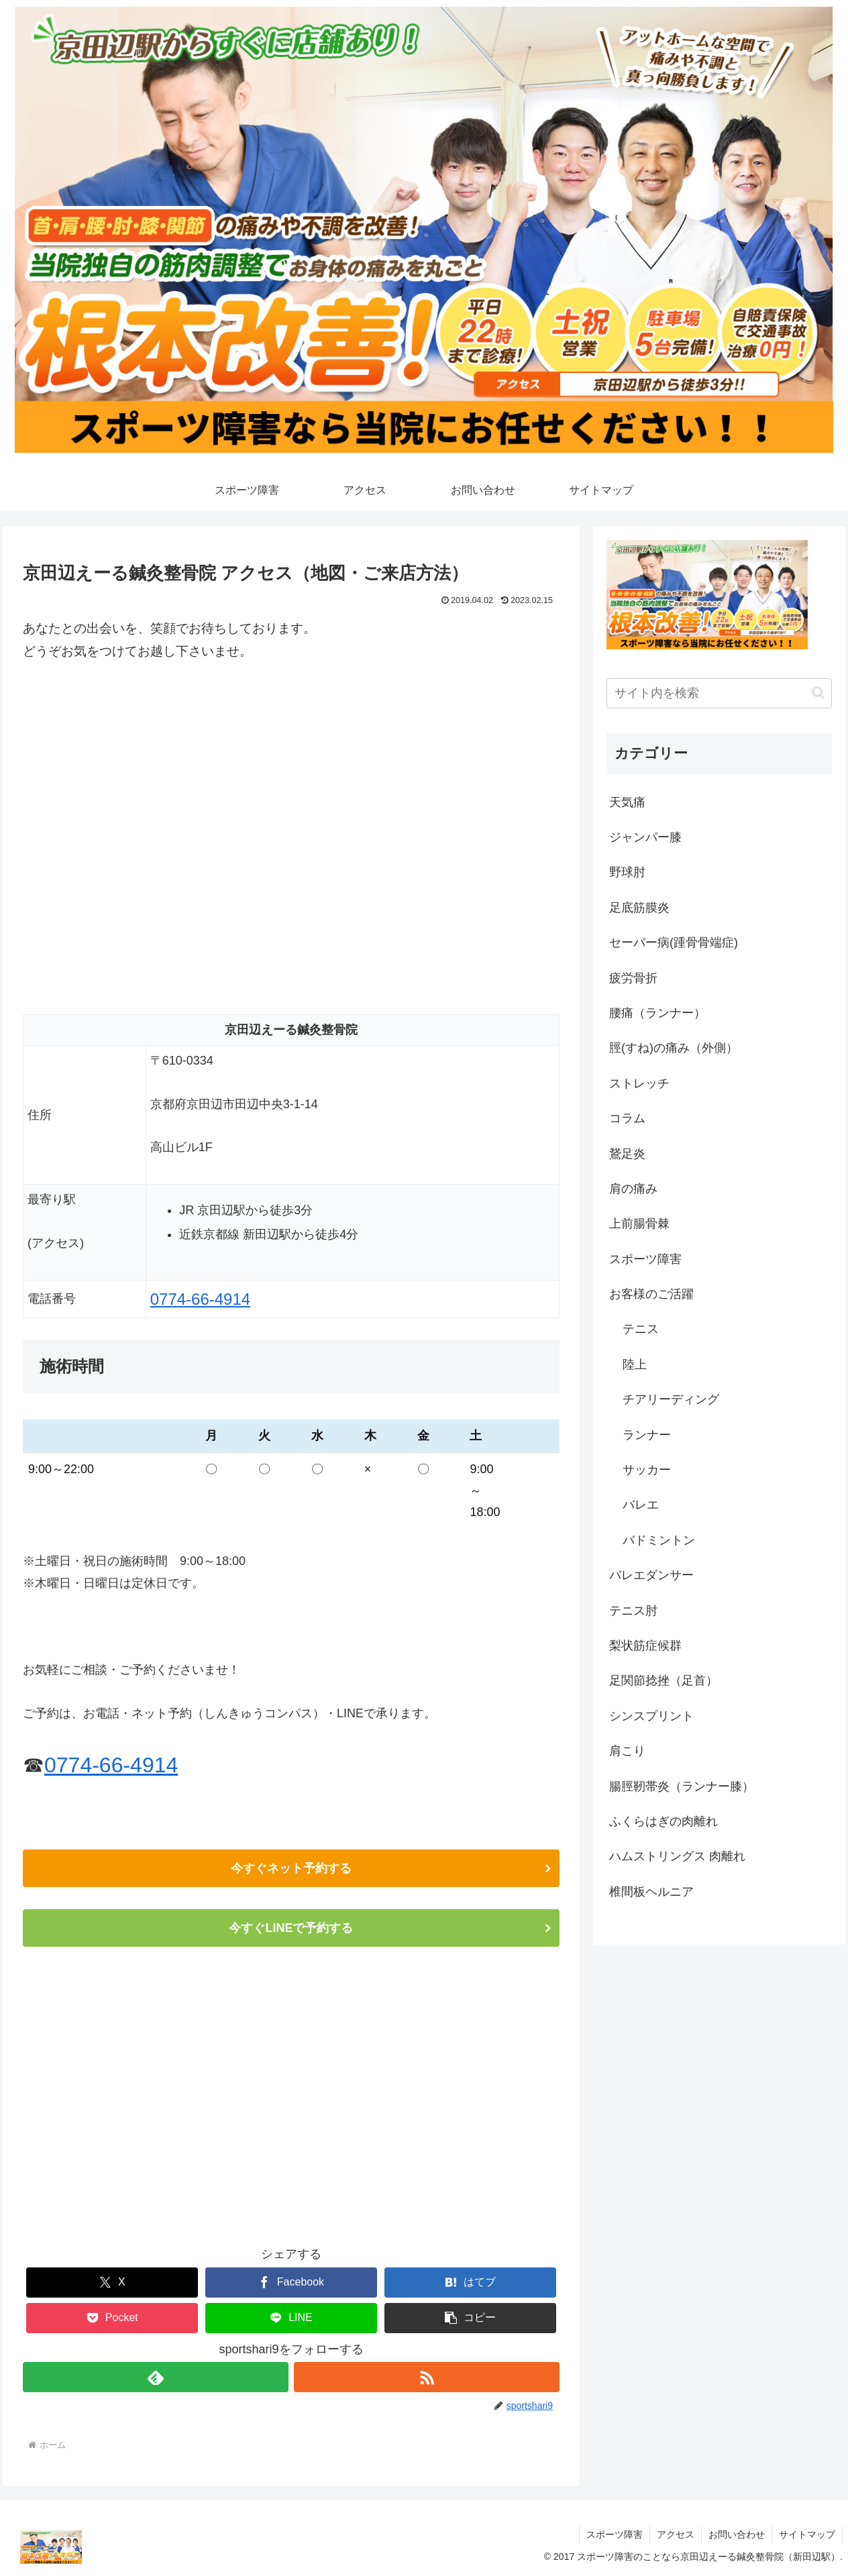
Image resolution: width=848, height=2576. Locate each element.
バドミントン (659, 1540)
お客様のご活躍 (651, 1294)
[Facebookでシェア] (291, 2282)
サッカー (647, 1470)
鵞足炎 (627, 1154)
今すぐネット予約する (291, 1868)
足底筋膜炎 (639, 907)
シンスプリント (651, 1716)
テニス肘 (633, 1610)
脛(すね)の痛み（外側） (673, 1048)
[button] (470, 2318)
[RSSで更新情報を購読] (427, 2377)
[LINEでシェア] (291, 2318)
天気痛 (627, 802)
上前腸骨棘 (639, 1223)
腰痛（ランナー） (657, 1013)
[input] (719, 693)
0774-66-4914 (200, 1299)
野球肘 (627, 872)
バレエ (641, 1504)
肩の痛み (633, 1188)
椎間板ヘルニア (651, 1891)
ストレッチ (639, 1083)
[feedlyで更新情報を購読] (155, 2377)
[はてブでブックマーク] (470, 2282)
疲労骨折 (633, 978)
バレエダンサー (651, 1575)
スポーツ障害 (645, 1259)
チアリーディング (671, 1399)
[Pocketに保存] (112, 2318)
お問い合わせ (736, 2534)
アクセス (675, 2534)
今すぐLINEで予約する (291, 1928)
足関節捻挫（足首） (663, 1680)
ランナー (647, 1435)
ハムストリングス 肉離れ (677, 1856)
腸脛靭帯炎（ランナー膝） (681, 1786)
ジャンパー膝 (645, 837)
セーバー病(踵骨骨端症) (673, 942)
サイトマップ (807, 2534)
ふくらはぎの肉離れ (663, 1821)
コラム (627, 1118)
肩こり (627, 1751)
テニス (641, 1329)
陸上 (635, 1364)
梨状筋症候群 (645, 1645)
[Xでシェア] (112, 2282)
